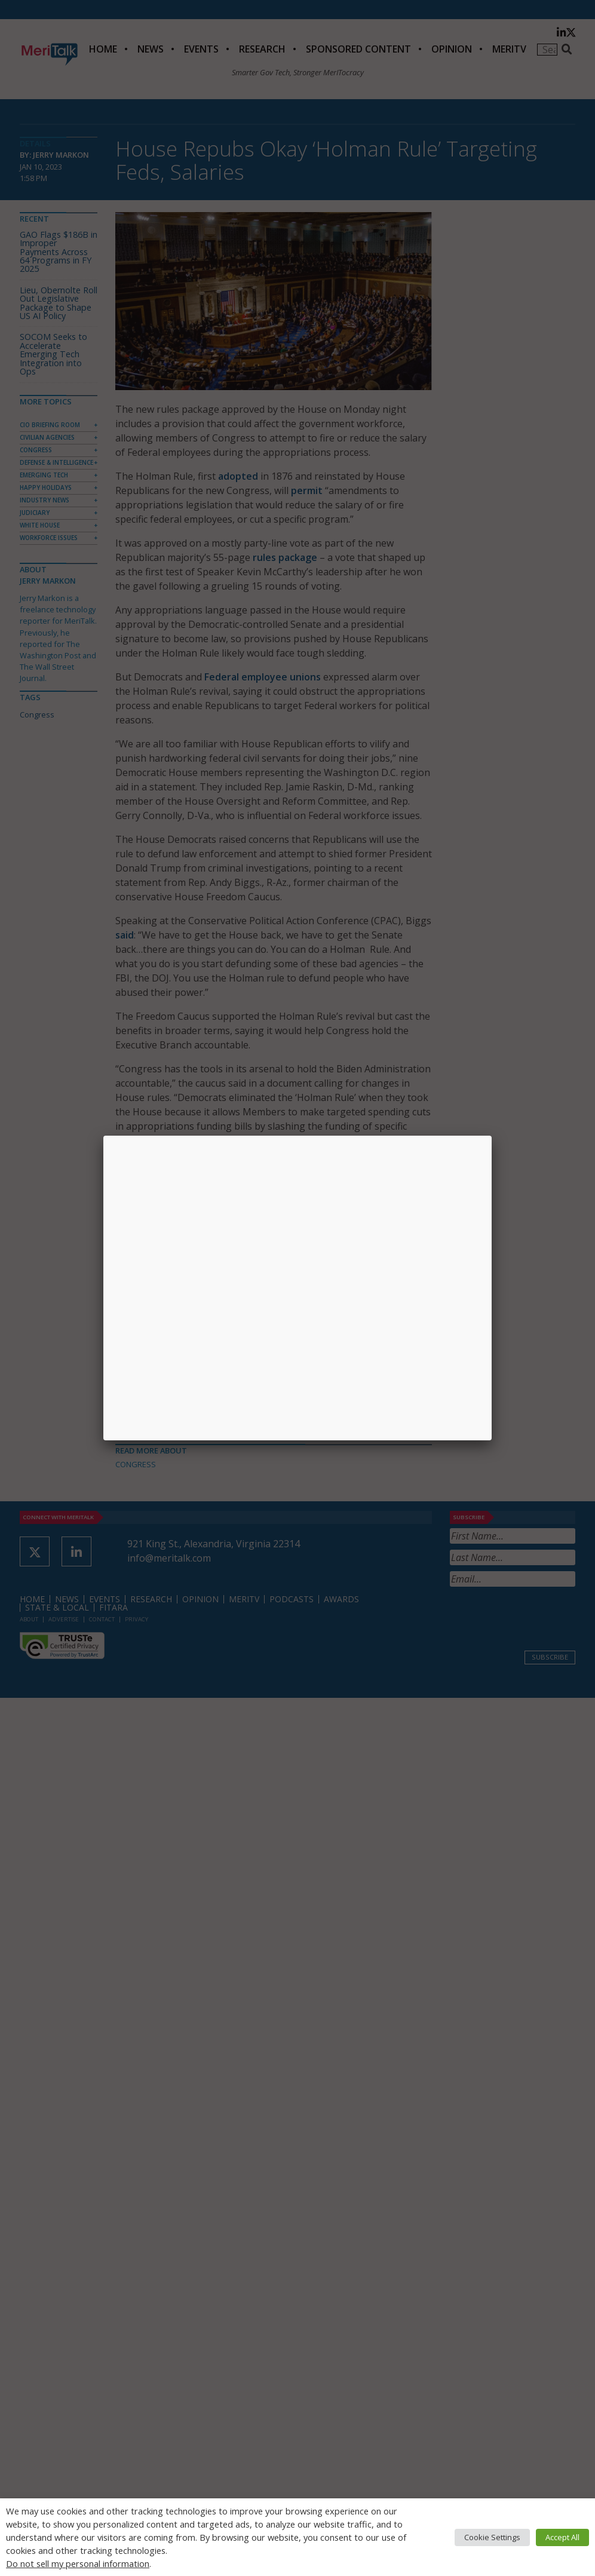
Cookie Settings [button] (492, 2537)
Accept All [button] (562, 2537)
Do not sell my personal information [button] (77, 2563)
